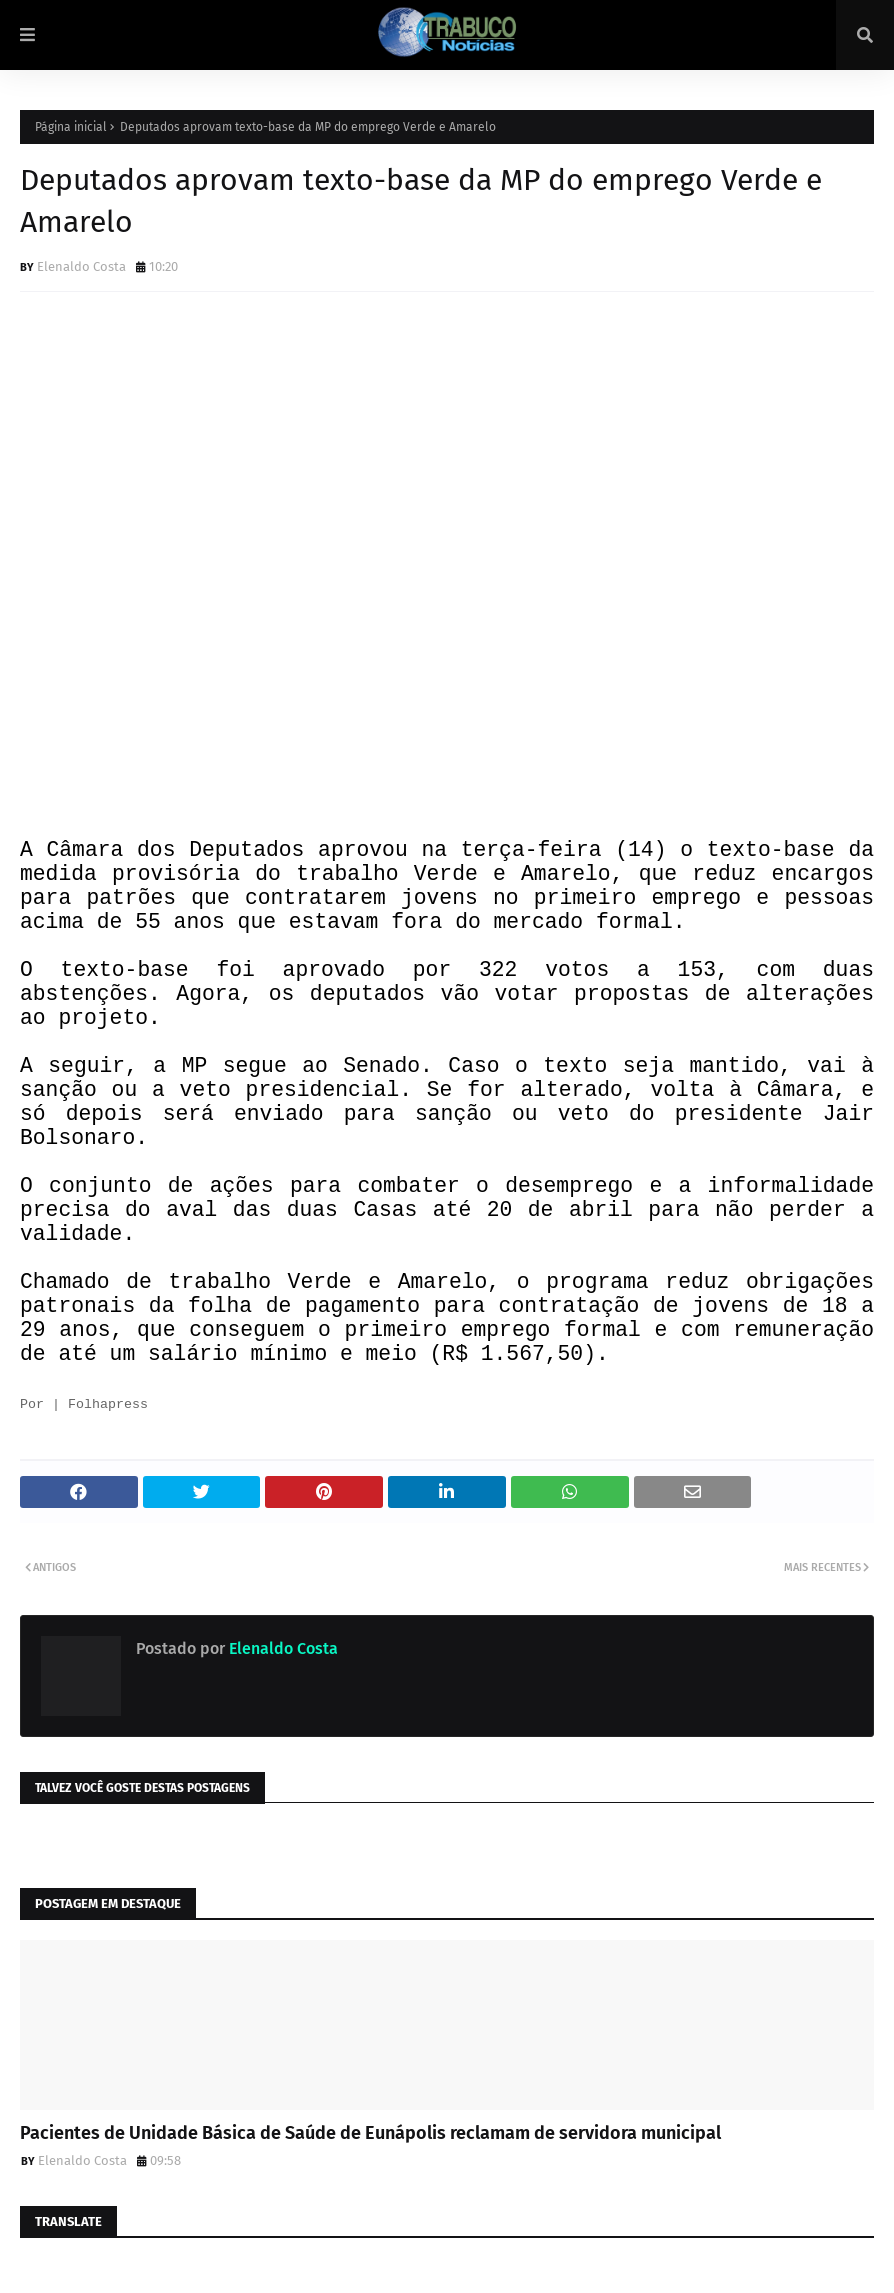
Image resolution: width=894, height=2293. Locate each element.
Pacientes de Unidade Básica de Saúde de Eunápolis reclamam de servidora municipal (370, 2133)
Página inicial (71, 127)
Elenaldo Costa (81, 266)
